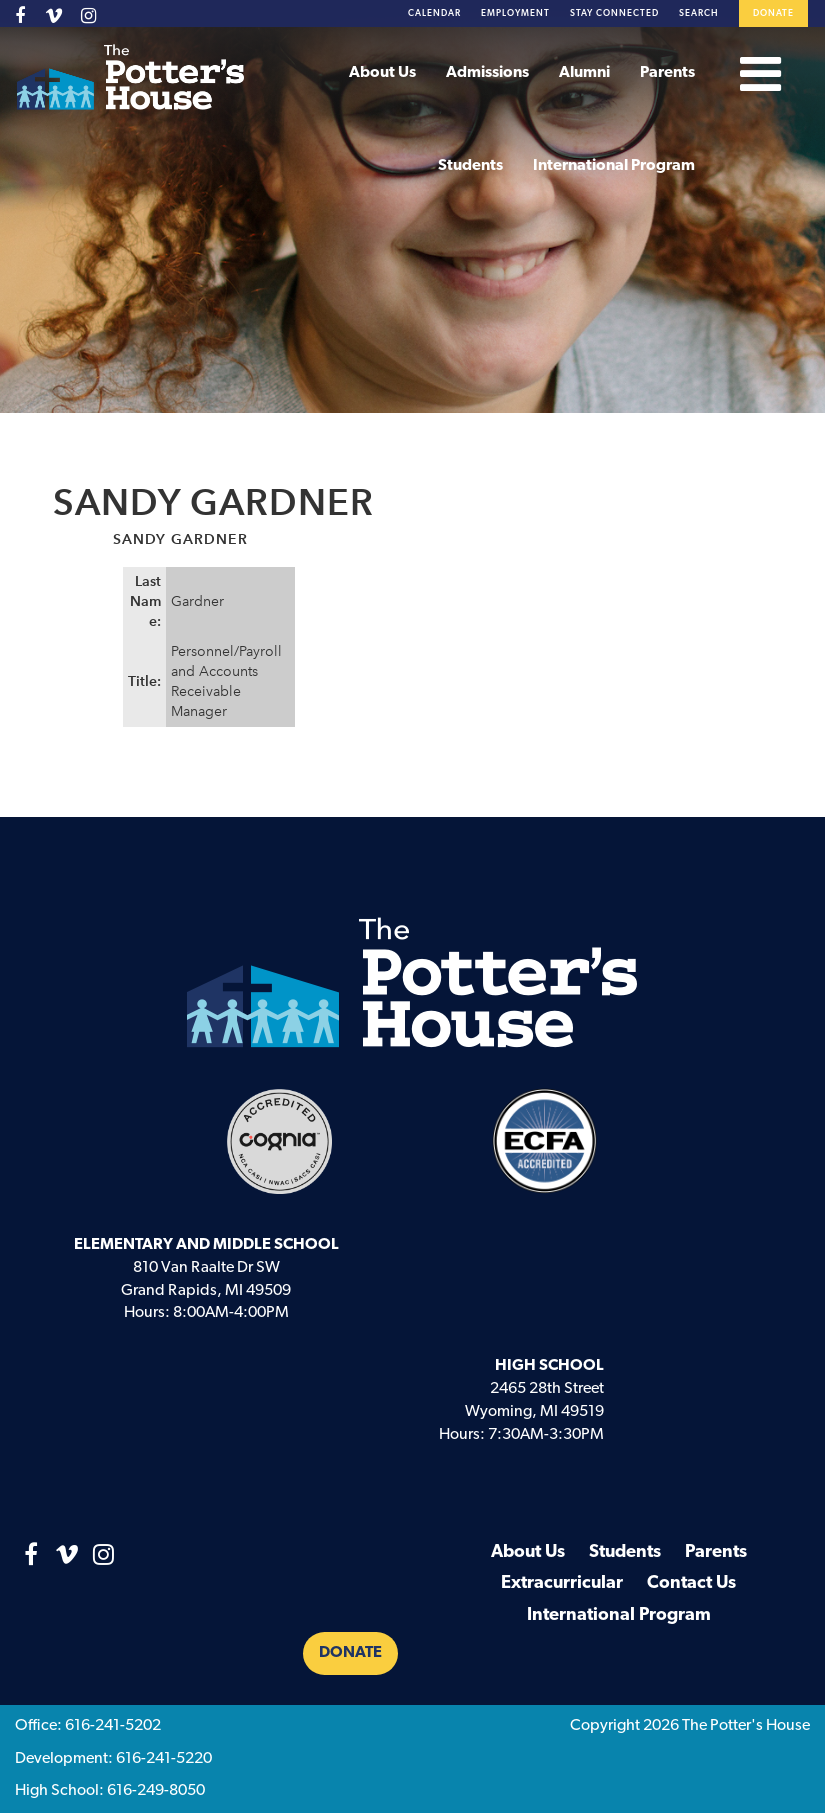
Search (699, 13)
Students (470, 166)
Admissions (487, 73)
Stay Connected (614, 13)
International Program (614, 166)
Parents (667, 73)
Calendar (434, 13)
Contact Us (691, 1583)
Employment (515, 13)
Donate (773, 13)
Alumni (584, 73)
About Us (382, 73)
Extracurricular (562, 1583)
